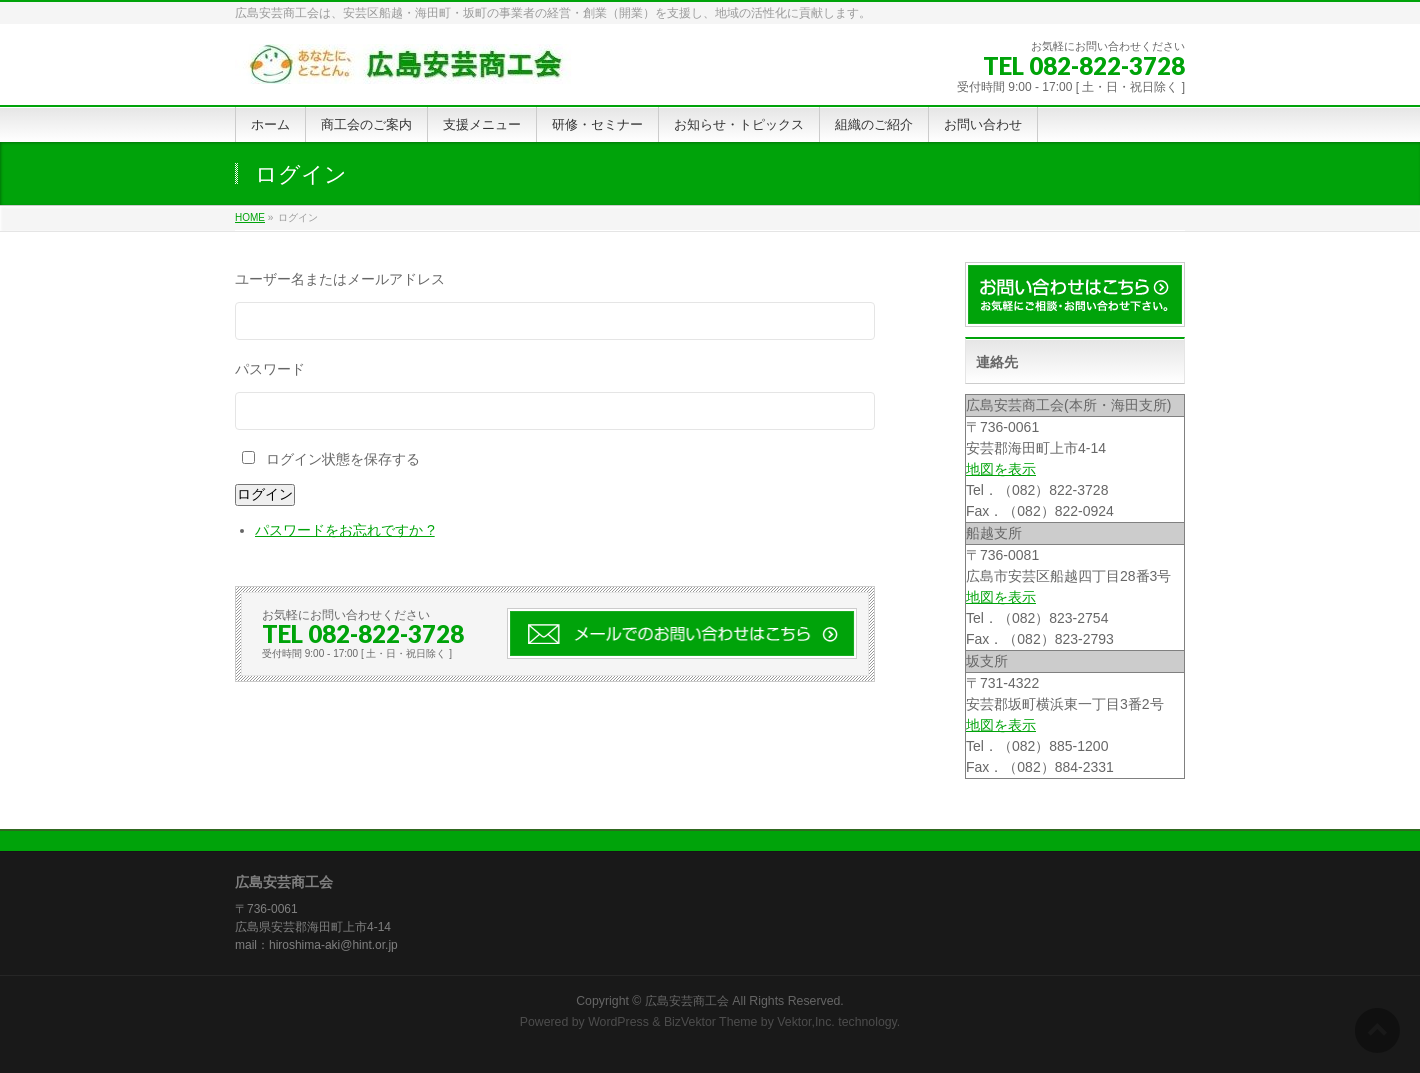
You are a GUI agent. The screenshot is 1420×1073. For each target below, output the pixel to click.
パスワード (270, 369)
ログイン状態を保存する (343, 459)
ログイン (265, 494)
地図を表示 (1001, 469)
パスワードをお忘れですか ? (345, 530)
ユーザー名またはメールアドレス (340, 279)
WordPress (618, 1022)
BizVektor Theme (711, 1022)
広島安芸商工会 (687, 1001)
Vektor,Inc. (806, 1022)
